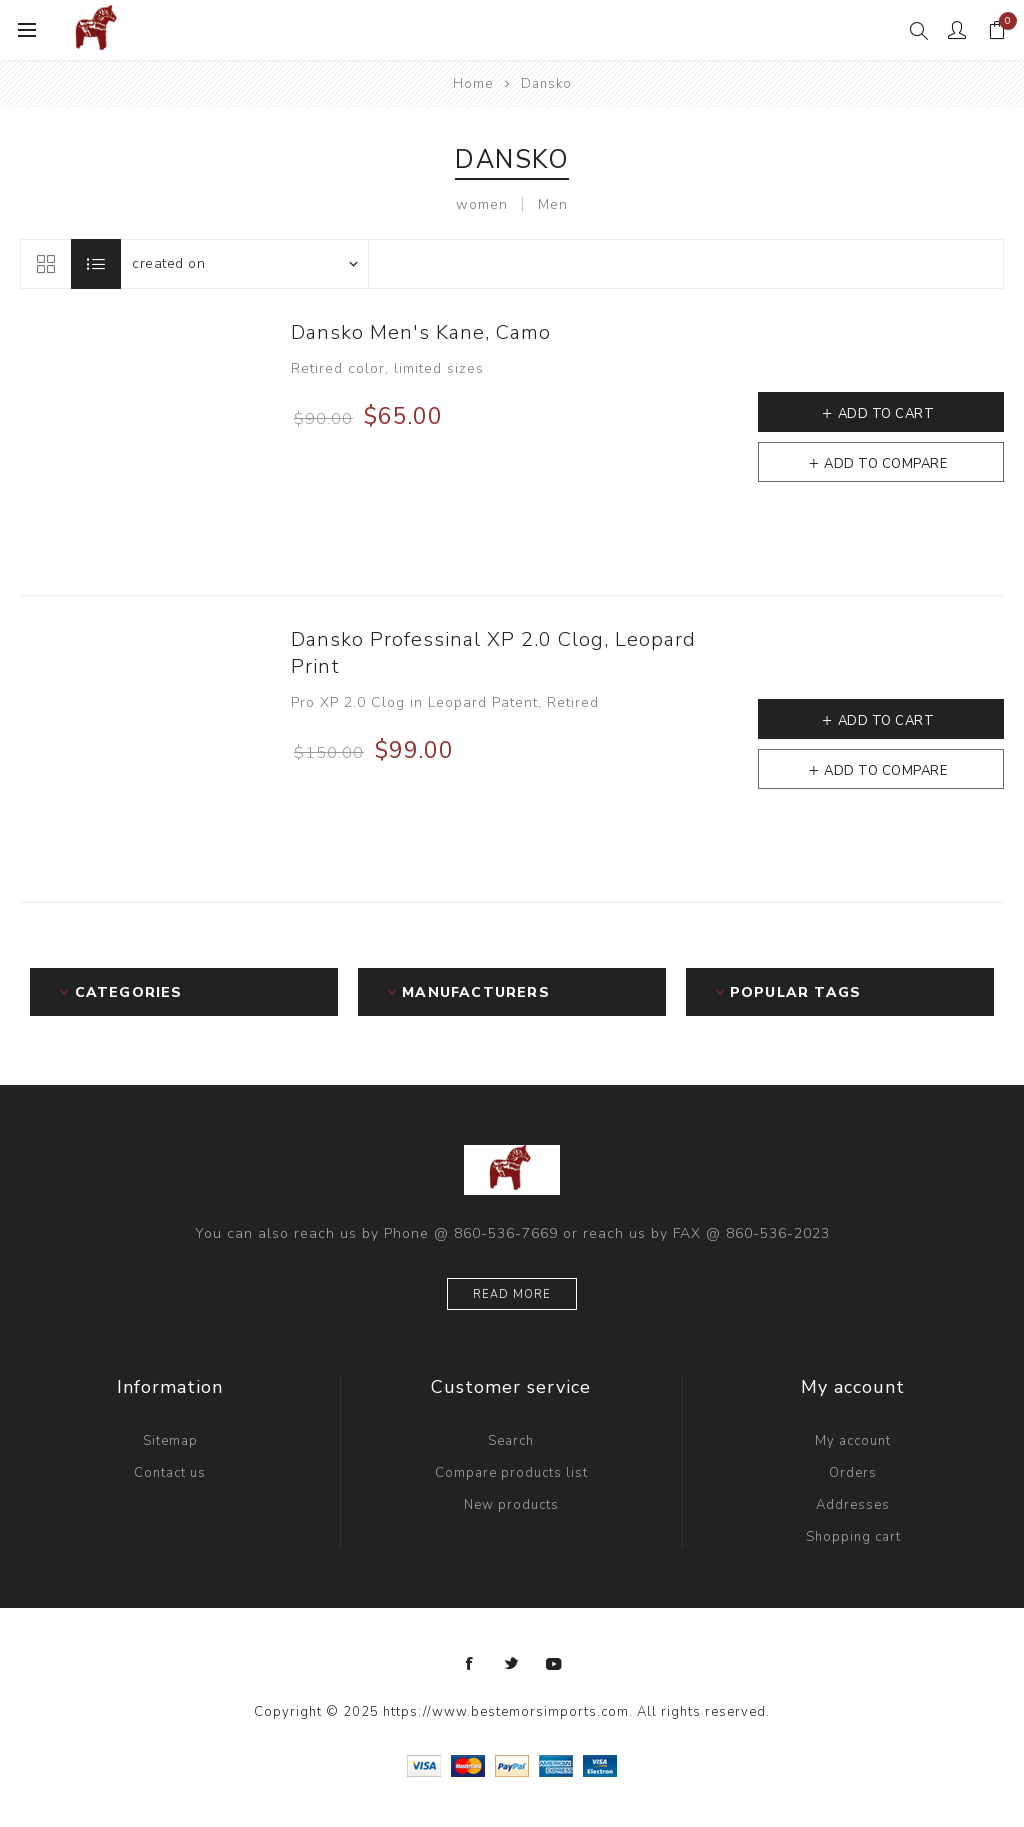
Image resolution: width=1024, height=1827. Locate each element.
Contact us (170, 1473)
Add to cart (886, 414)
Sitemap (170, 1441)
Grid (45, 264)
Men (553, 204)
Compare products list (511, 1473)
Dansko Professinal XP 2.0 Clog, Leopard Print (493, 653)
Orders (853, 1473)
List (96, 264)
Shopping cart (853, 1537)
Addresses (853, 1505)
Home (473, 84)
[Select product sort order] (244, 264)
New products (511, 1505)
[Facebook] (470, 1664)
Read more (512, 1294)
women (482, 204)
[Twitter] (512, 1664)
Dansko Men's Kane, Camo (421, 332)
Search (511, 1441)
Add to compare (885, 464)
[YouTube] (554, 1664)
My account (853, 1441)
